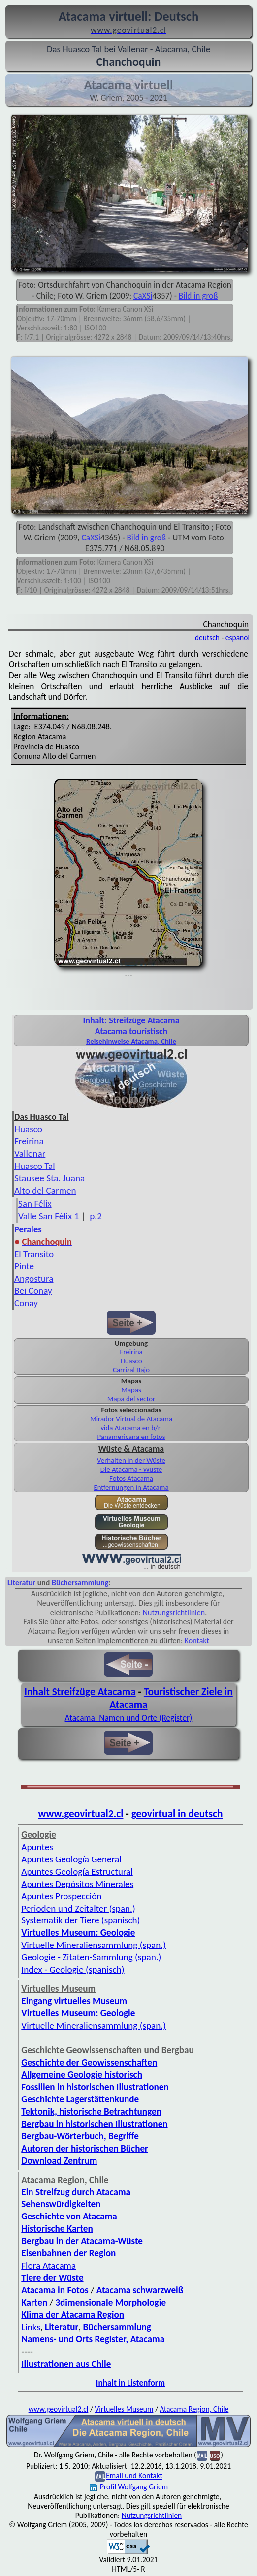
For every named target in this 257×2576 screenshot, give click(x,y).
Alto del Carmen (45, 1190)
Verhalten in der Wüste (131, 1460)
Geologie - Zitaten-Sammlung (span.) (91, 1957)
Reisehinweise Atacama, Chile (131, 1041)
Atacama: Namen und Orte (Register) (129, 1717)
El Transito (34, 1253)
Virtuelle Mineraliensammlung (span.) (93, 1944)
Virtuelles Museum (124, 2409)
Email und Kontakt (134, 2476)
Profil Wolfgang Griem (129, 2486)
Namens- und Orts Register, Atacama (92, 2339)
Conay (26, 1303)
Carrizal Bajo (131, 1369)
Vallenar (29, 1153)
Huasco (28, 1129)
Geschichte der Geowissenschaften (89, 2062)
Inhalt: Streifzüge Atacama (131, 1020)
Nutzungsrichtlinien (174, 1612)
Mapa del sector (131, 1398)
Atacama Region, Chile (194, 2409)
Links (30, 2327)
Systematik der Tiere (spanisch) (80, 1920)
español (237, 637)
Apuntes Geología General (71, 1859)
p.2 (95, 1216)
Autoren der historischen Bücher (84, 2148)
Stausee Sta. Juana (49, 1178)
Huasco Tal (34, 1165)
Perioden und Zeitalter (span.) (78, 1908)
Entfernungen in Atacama (131, 1487)
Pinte (24, 1266)
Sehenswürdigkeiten (60, 2204)
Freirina (29, 1141)
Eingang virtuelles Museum (74, 2001)
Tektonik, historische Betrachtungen (91, 2111)
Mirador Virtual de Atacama (131, 1418)
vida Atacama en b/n (130, 1427)
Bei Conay (33, 1290)
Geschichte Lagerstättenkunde (80, 2099)
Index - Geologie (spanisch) (72, 1969)
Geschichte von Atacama (69, 2216)
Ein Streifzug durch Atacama (75, 2192)
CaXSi (142, 295)
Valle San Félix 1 (48, 1216)
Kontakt (197, 1640)
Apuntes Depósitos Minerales (77, 1883)
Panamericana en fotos (131, 1436)
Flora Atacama (48, 2265)
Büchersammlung (80, 1582)
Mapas (131, 1389)
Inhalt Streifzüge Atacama (79, 1691)
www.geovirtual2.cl (81, 1813)
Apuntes (37, 1847)
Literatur (21, 1582)
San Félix (35, 1203)
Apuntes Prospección (61, 1896)
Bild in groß (198, 295)
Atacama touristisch (131, 1031)
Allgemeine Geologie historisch (81, 2074)
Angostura (34, 1278)
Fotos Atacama (131, 1478)
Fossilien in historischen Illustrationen (94, 2087)
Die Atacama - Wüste (131, 1469)
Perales (28, 1229)
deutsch (207, 637)
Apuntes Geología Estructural (76, 1871)
